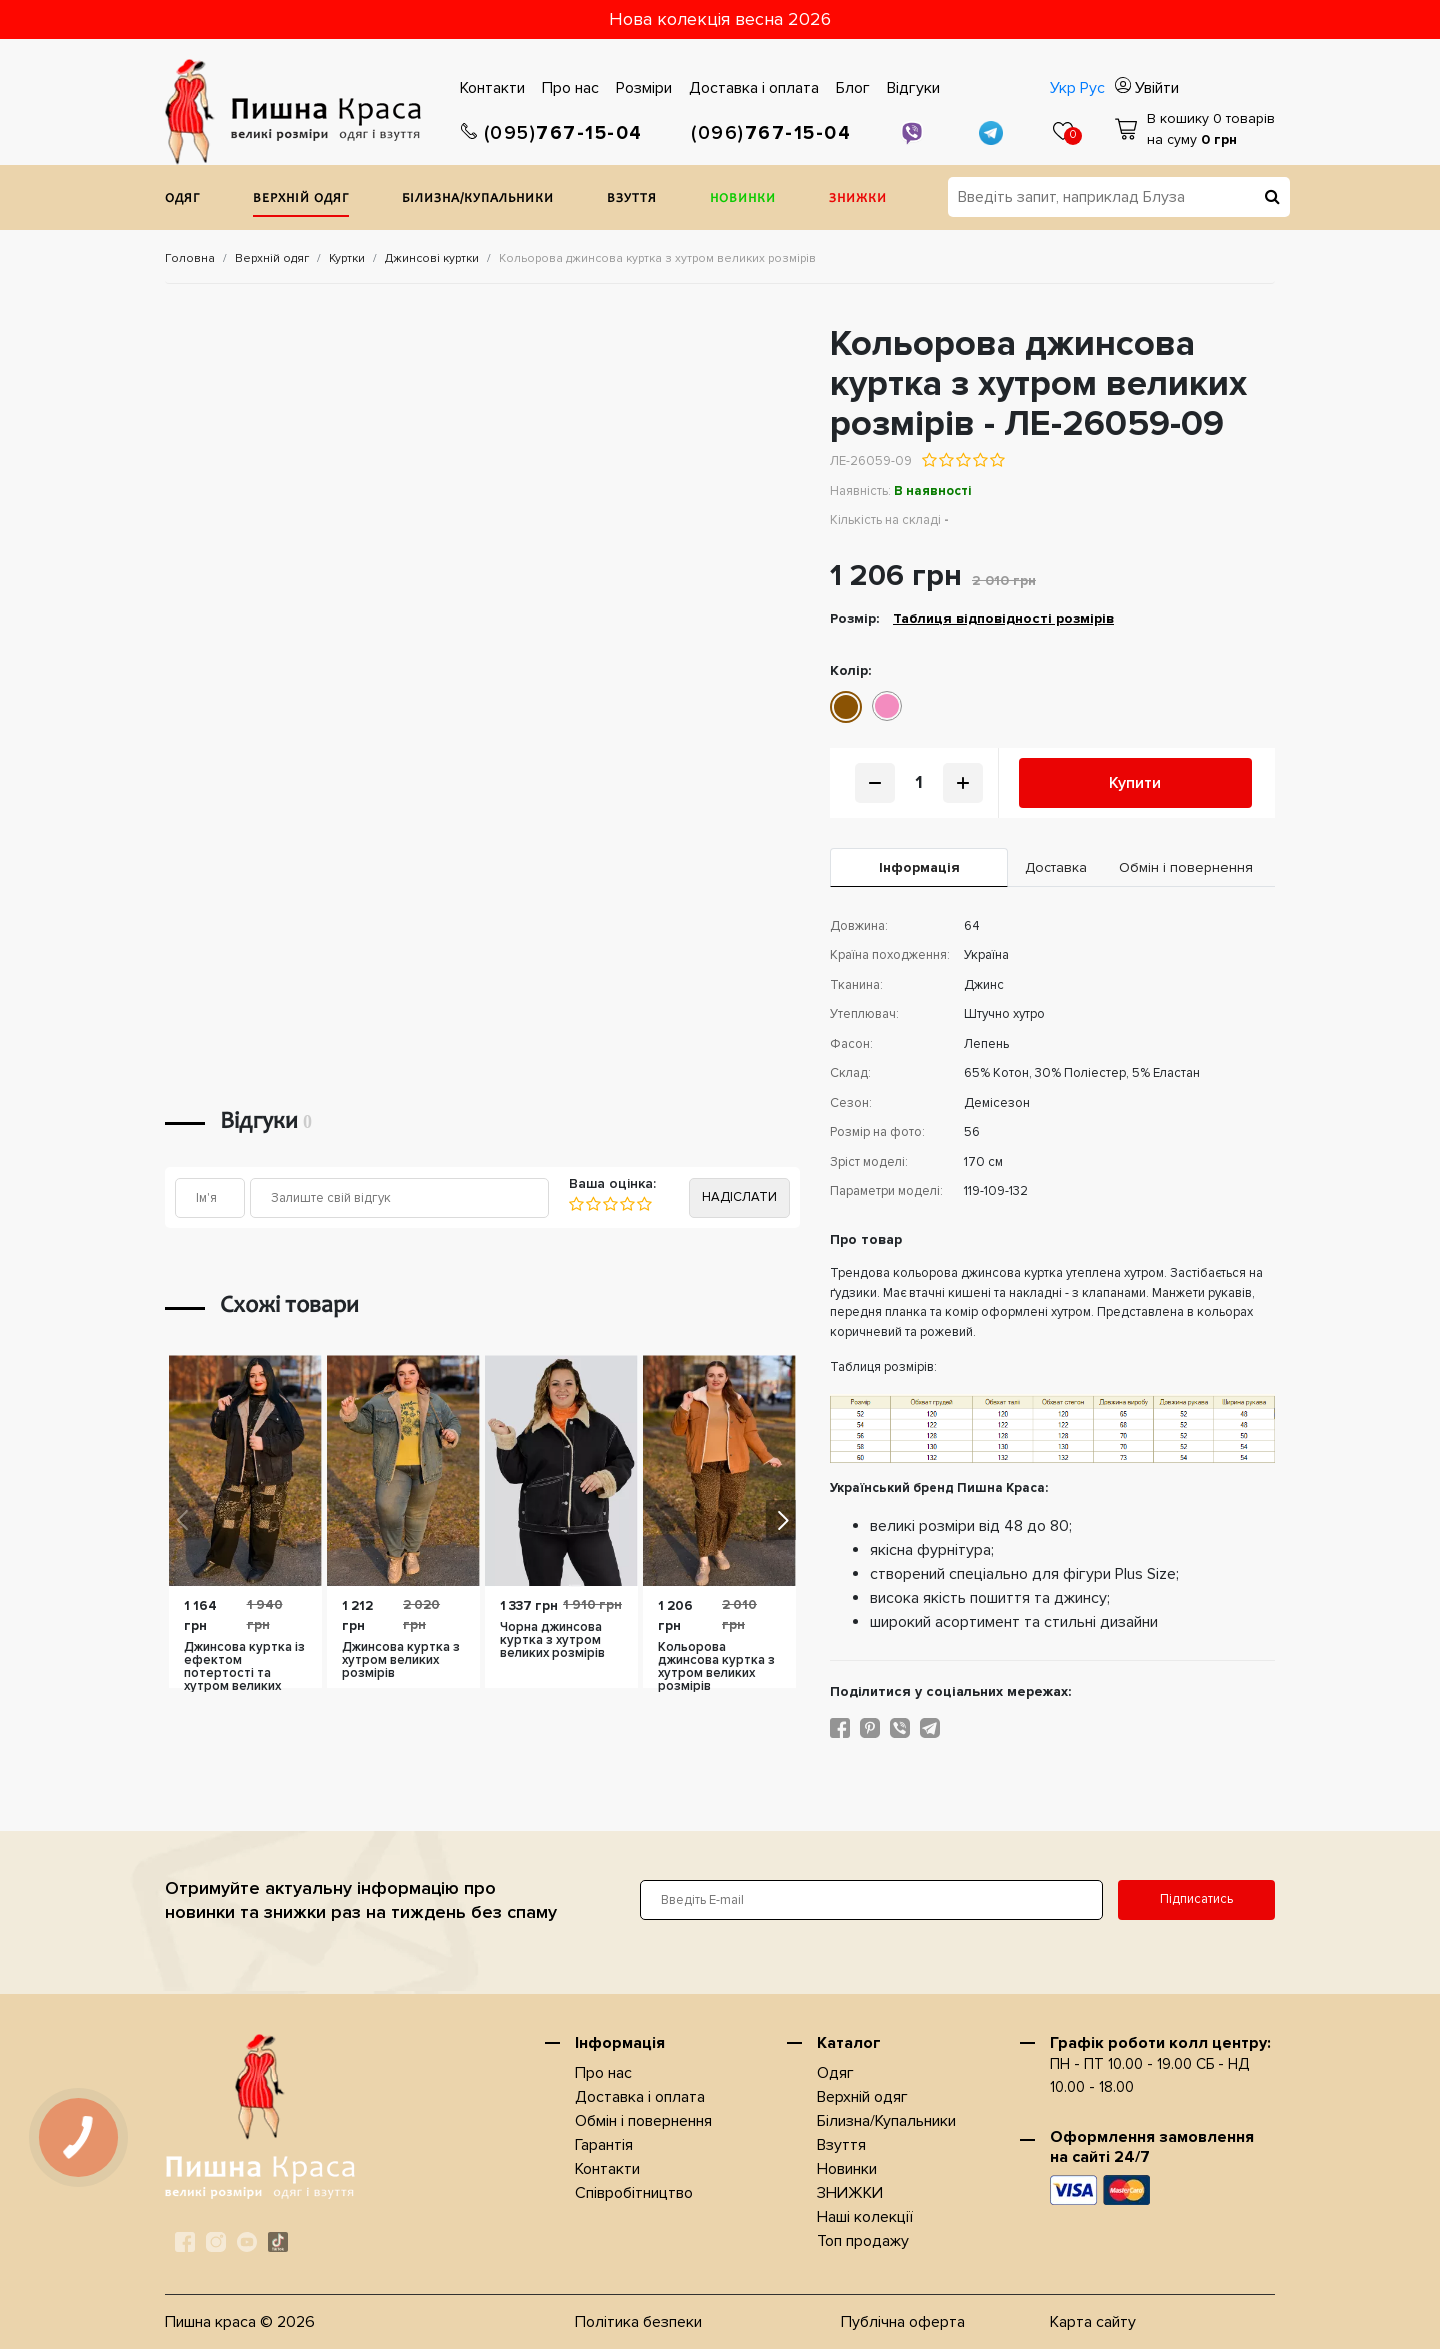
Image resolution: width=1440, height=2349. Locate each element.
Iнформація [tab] (919, 867)
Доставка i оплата (754, 88)
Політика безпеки (638, 2322)
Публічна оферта (903, 2322)
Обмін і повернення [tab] (1186, 867)
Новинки (743, 199)
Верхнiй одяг (301, 199)
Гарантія (604, 2145)
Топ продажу (863, 2241)
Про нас (570, 88)
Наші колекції (865, 2217)
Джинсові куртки (432, 258)
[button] (781, 1520)
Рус (1092, 88)
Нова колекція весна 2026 (720, 19)
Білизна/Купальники (478, 199)
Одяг (182, 199)
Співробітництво (634, 2193)
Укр (1063, 88)
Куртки (347, 258)
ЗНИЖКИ (858, 199)
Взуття (632, 199)
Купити (1135, 783)
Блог (853, 88)
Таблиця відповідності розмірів (1003, 618)
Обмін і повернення (643, 2121)
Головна (190, 258)
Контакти (492, 88)
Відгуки (913, 88)
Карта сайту (1093, 2322)
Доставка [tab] (1056, 867)
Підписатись (1196, 1899)
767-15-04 (552, 133)
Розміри (644, 88)
